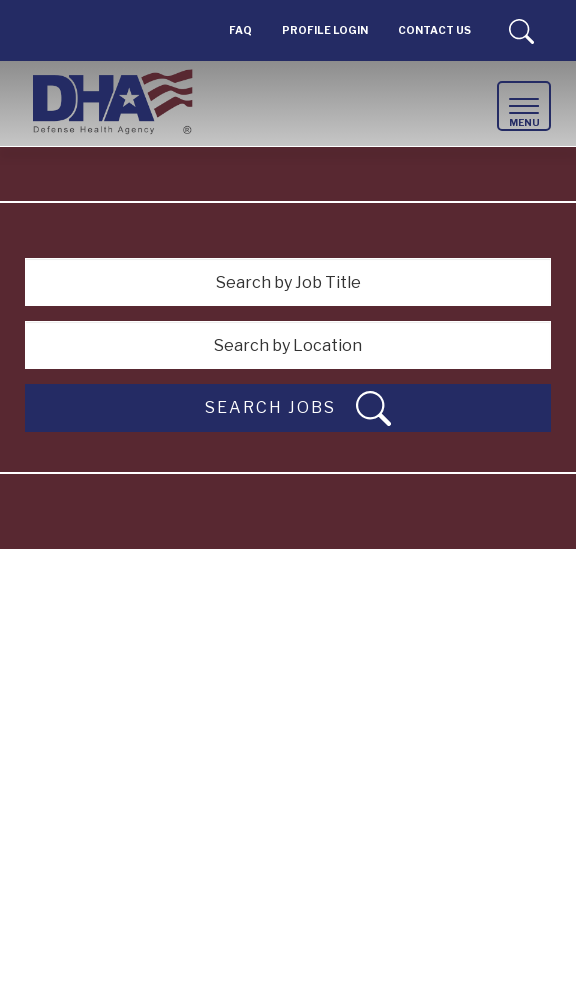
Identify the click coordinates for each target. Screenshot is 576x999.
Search (521, 31)
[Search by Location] (288, 345)
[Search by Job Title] (288, 282)
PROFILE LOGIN (325, 30)
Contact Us (434, 30)
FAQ (240, 30)
